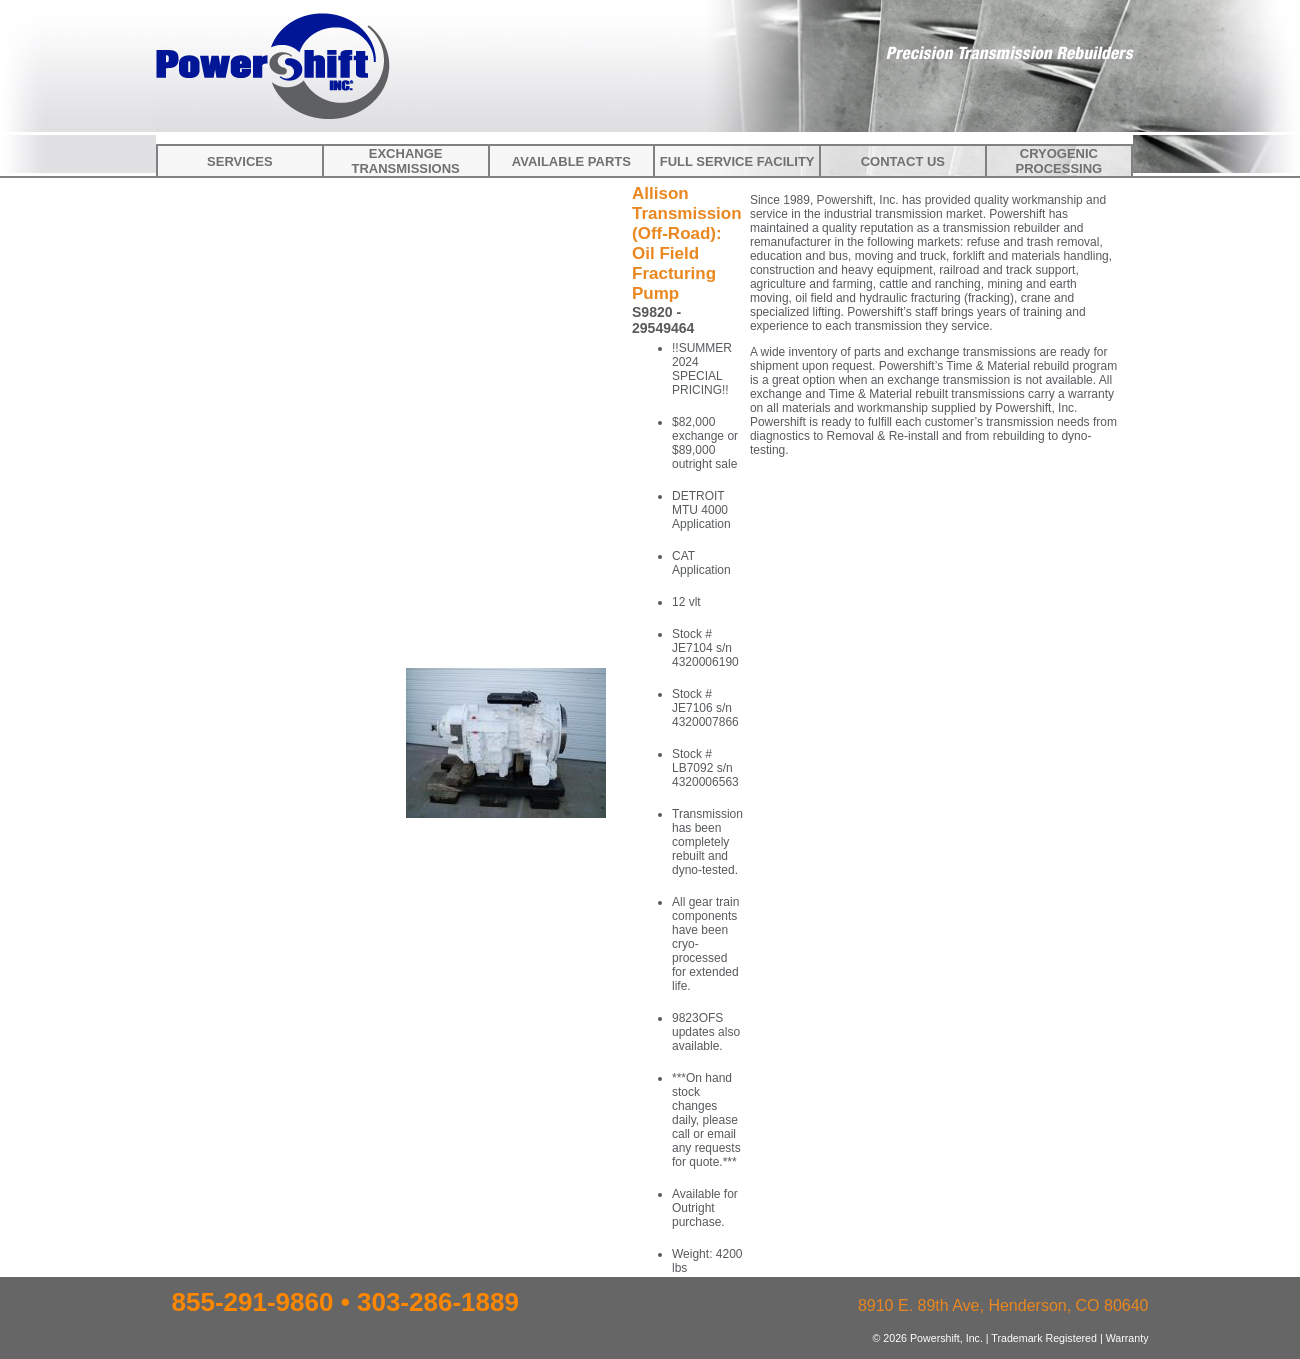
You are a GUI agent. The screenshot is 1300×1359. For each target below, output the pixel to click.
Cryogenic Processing (1059, 161)
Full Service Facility (737, 161)
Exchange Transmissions (405, 161)
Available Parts (571, 161)
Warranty (1127, 1338)
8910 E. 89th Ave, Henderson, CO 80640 (1003, 1305)
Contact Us (903, 161)
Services (240, 161)
